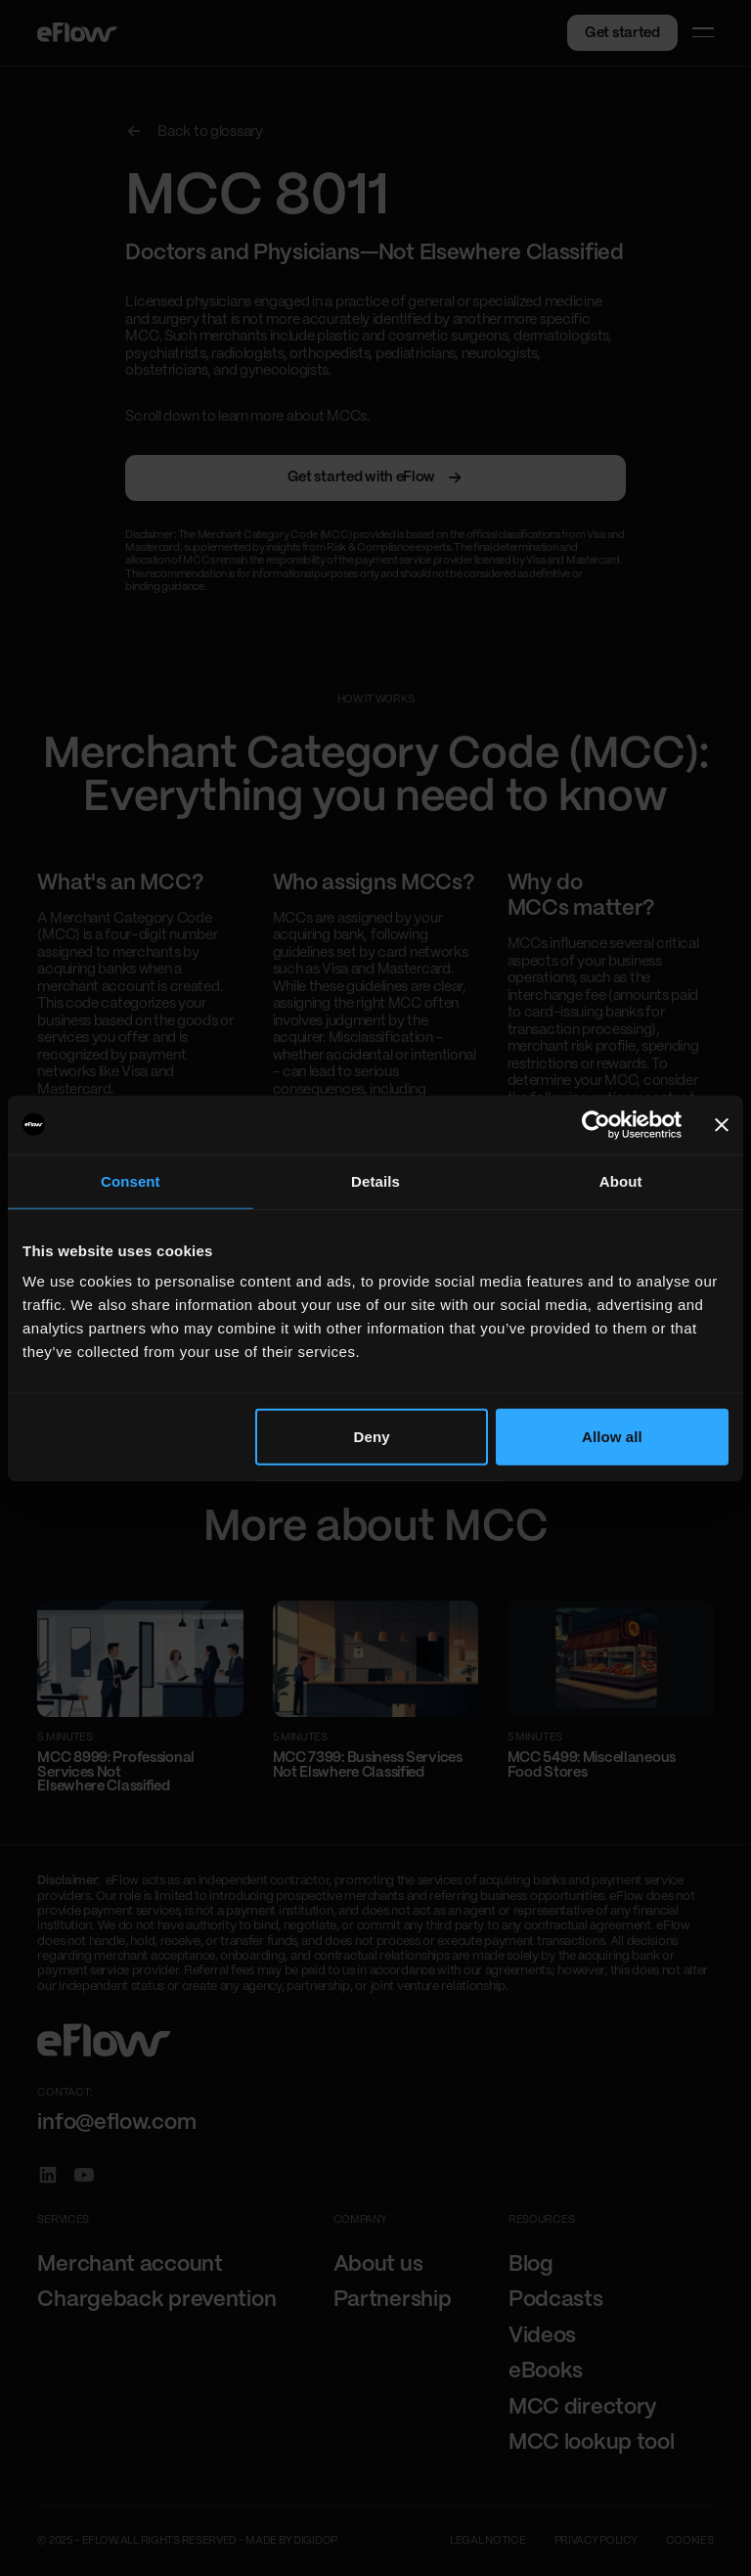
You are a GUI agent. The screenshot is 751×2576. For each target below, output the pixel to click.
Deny (372, 1436)
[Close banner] (722, 1124)
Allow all (612, 1436)
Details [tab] (375, 1180)
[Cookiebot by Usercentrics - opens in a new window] (596, 1124)
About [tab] (620, 1180)
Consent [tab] (130, 1180)
